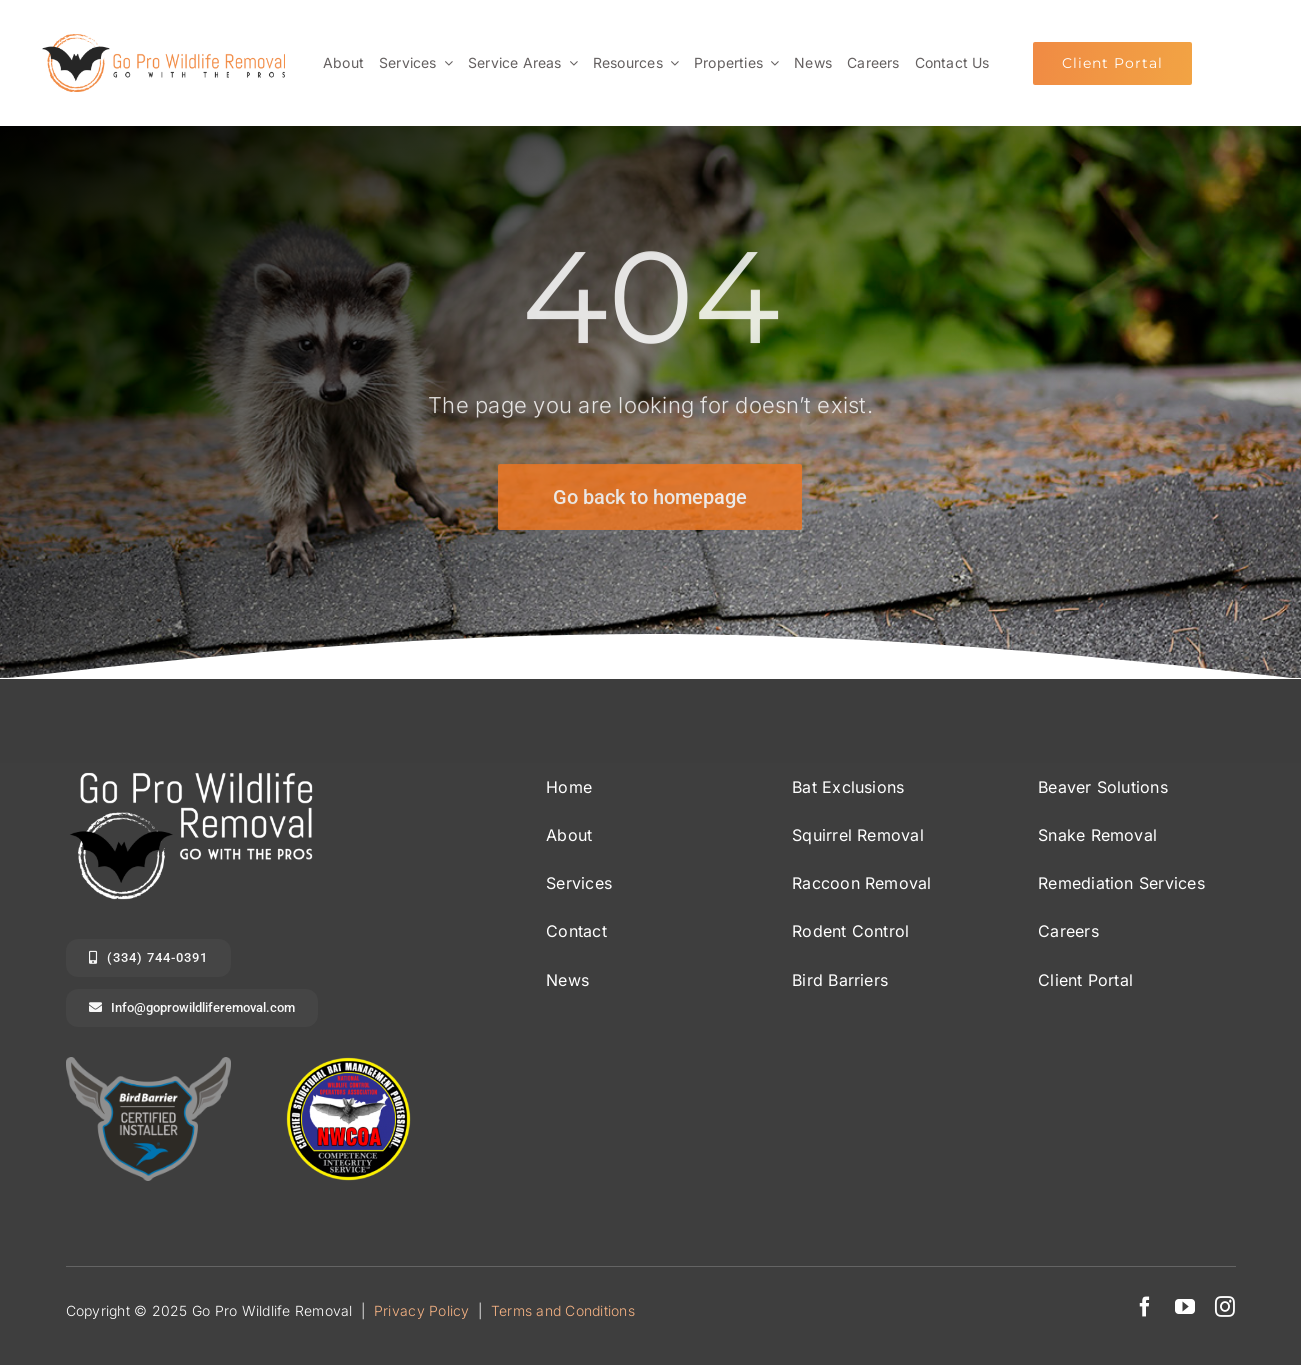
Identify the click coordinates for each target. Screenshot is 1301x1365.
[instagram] (1225, 1307)
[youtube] (1185, 1307)
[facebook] (1145, 1307)
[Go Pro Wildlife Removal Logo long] (163, 42)
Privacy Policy (422, 1310)
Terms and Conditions (563, 1310)
